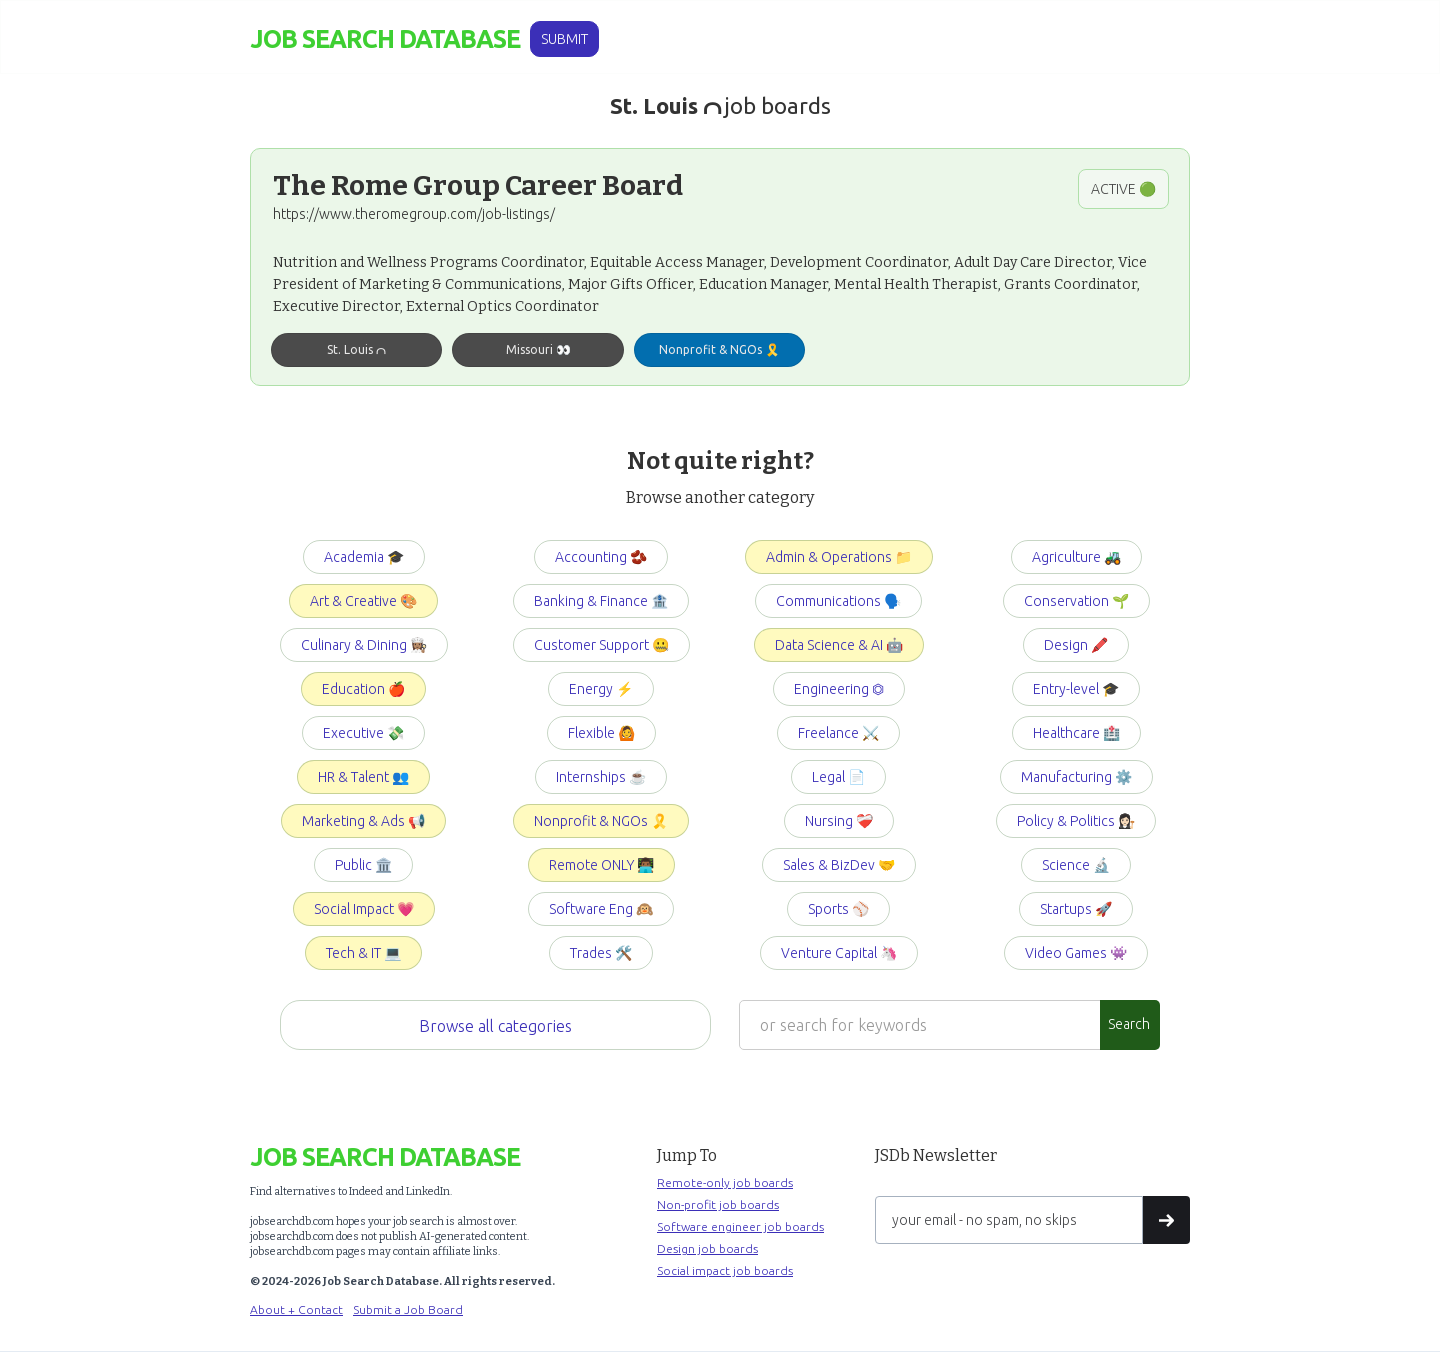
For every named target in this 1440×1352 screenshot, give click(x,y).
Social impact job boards (725, 1270)
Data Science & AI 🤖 (839, 645)
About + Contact (296, 1309)
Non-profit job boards (718, 1204)
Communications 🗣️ (838, 601)
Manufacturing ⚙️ (1076, 777)
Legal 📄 (838, 777)
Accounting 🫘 (601, 557)
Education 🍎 (363, 689)
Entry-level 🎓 (1076, 689)
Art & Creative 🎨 (363, 601)
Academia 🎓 (364, 557)
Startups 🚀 (1076, 909)
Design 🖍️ (1076, 645)
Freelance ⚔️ (838, 733)
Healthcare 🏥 (1076, 733)
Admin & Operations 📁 (839, 557)
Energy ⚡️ (601, 689)
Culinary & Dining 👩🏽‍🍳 (364, 645)
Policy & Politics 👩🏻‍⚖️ (1076, 821)
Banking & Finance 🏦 (601, 601)
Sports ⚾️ (838, 909)
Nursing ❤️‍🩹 (839, 821)
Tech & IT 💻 (363, 953)
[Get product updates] (1009, 1220)
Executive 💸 (363, 733)
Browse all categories (495, 1026)
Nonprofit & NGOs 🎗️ (601, 821)
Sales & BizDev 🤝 (839, 865)
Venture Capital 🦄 (839, 953)
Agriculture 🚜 (1076, 557)
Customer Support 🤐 (601, 645)
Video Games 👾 (1076, 953)
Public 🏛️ (363, 865)
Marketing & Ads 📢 (363, 821)
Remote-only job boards (725, 1182)
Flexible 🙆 (601, 733)
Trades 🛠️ (601, 953)
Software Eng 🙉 (601, 909)
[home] (385, 39)
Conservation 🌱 (1076, 601)
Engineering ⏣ (839, 689)
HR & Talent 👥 (363, 777)
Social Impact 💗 (364, 909)
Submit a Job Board (408, 1309)
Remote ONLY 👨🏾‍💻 (601, 865)
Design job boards (707, 1248)
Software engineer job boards (740, 1226)
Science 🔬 (1076, 865)
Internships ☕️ (601, 777)
